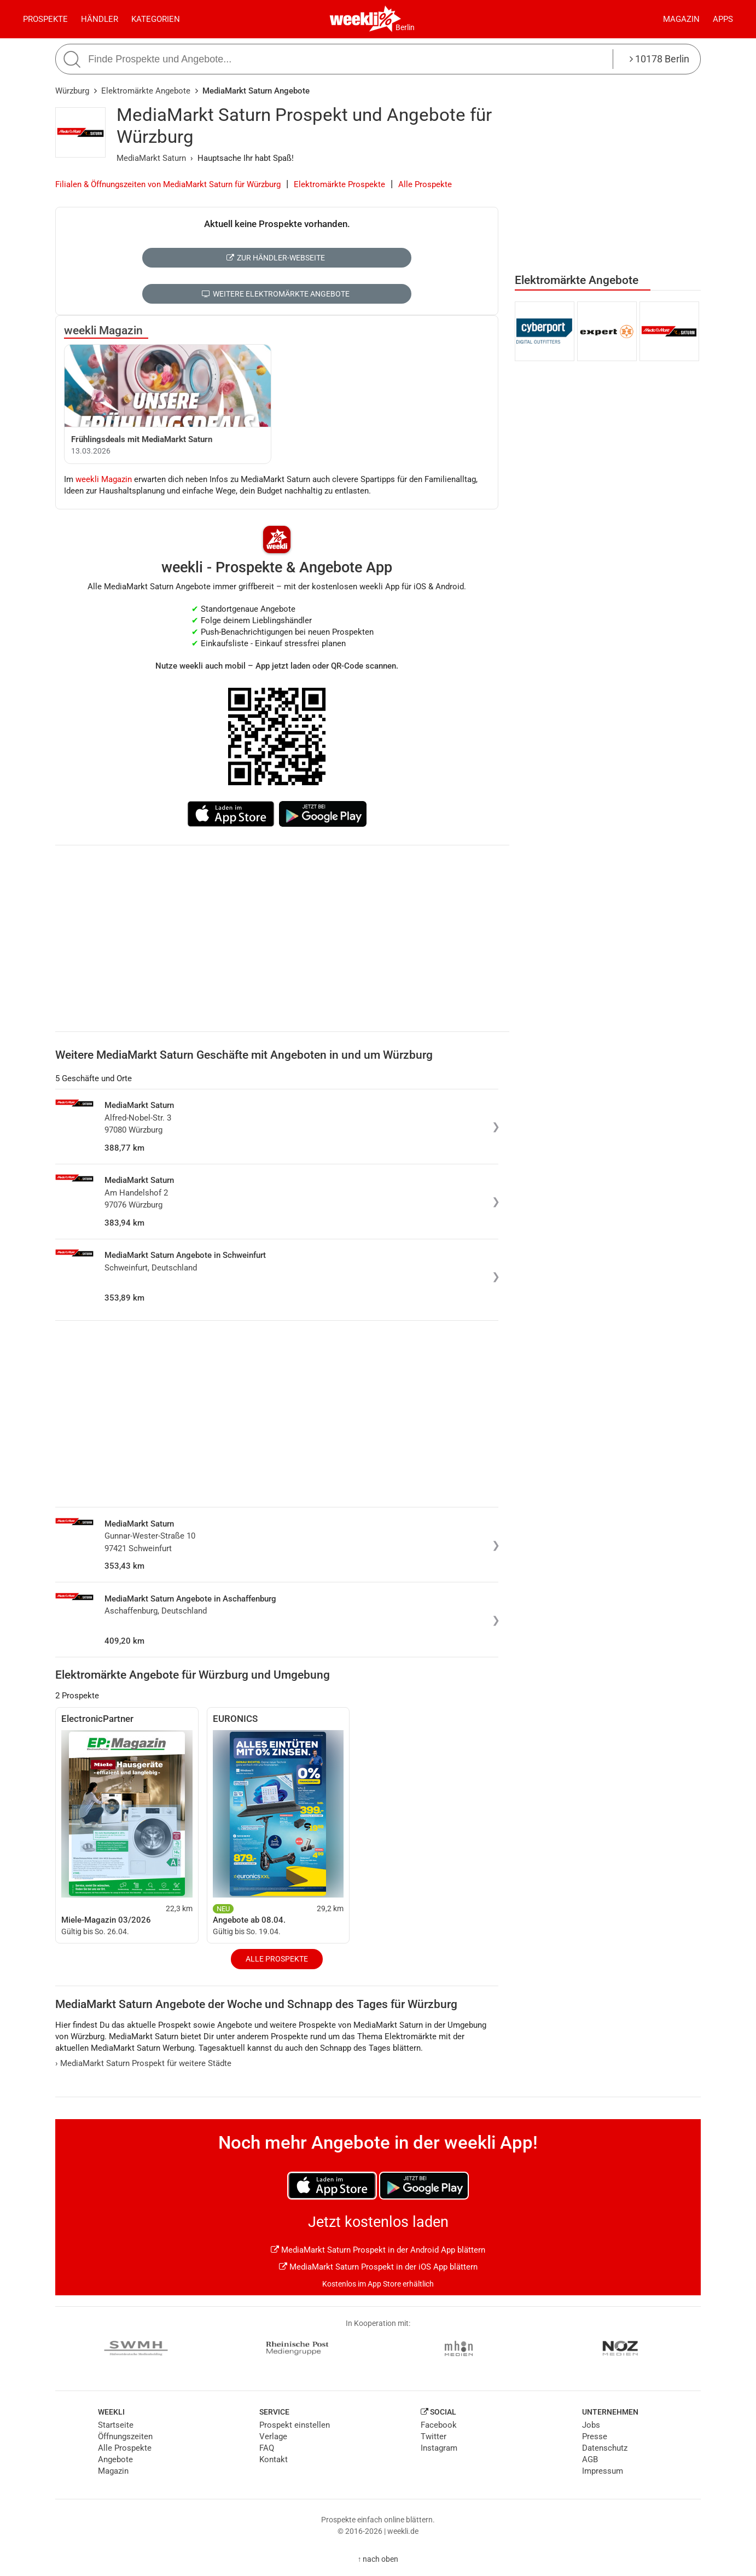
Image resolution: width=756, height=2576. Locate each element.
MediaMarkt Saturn (151, 158)
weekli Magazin (103, 330)
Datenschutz (604, 2448)
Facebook (439, 2425)
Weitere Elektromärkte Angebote (275, 293)
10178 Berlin (659, 59)
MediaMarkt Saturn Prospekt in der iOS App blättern (378, 2267)
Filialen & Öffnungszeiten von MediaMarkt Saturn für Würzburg (168, 184)
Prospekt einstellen (294, 2425)
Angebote (115, 2459)
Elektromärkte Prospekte (339, 184)
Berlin (405, 27)
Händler (99, 19)
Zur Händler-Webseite (275, 257)
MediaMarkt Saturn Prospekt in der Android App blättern (378, 2250)
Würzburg (72, 91)
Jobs (591, 2425)
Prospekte (45, 19)
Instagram (439, 2448)
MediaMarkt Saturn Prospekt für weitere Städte (143, 2063)
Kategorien (155, 19)
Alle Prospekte (425, 184)
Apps (723, 19)
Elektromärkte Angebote (145, 91)
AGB (590, 2459)
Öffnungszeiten (125, 2436)
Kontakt (273, 2459)
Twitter (433, 2436)
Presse (594, 2436)
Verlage (273, 2436)
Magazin (681, 19)
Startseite (115, 2425)
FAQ (266, 2448)
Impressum (602, 2471)
